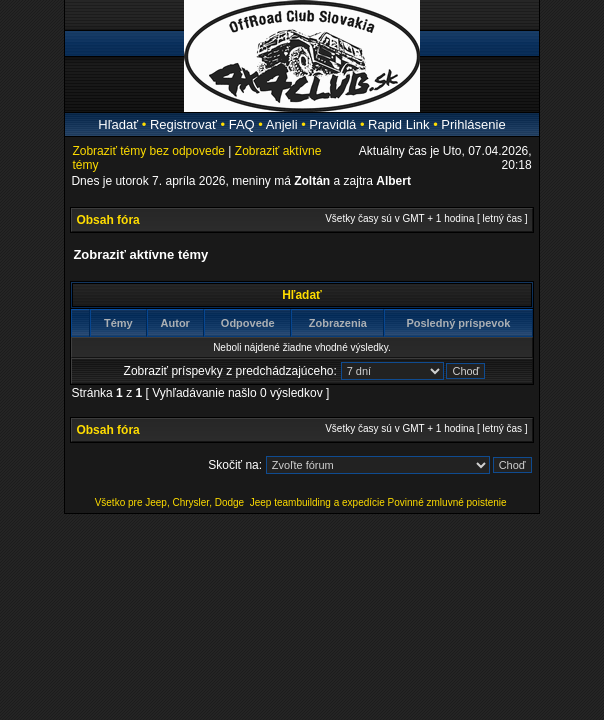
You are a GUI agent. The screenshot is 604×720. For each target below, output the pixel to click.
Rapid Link (398, 124)
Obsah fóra (107, 220)
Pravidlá (332, 124)
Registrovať (183, 124)
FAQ (242, 124)
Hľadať (118, 124)
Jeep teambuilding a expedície (317, 502)
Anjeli (282, 124)
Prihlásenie (473, 124)
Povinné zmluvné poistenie (447, 502)
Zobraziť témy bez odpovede (148, 151)
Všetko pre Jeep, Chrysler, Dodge (171, 502)
